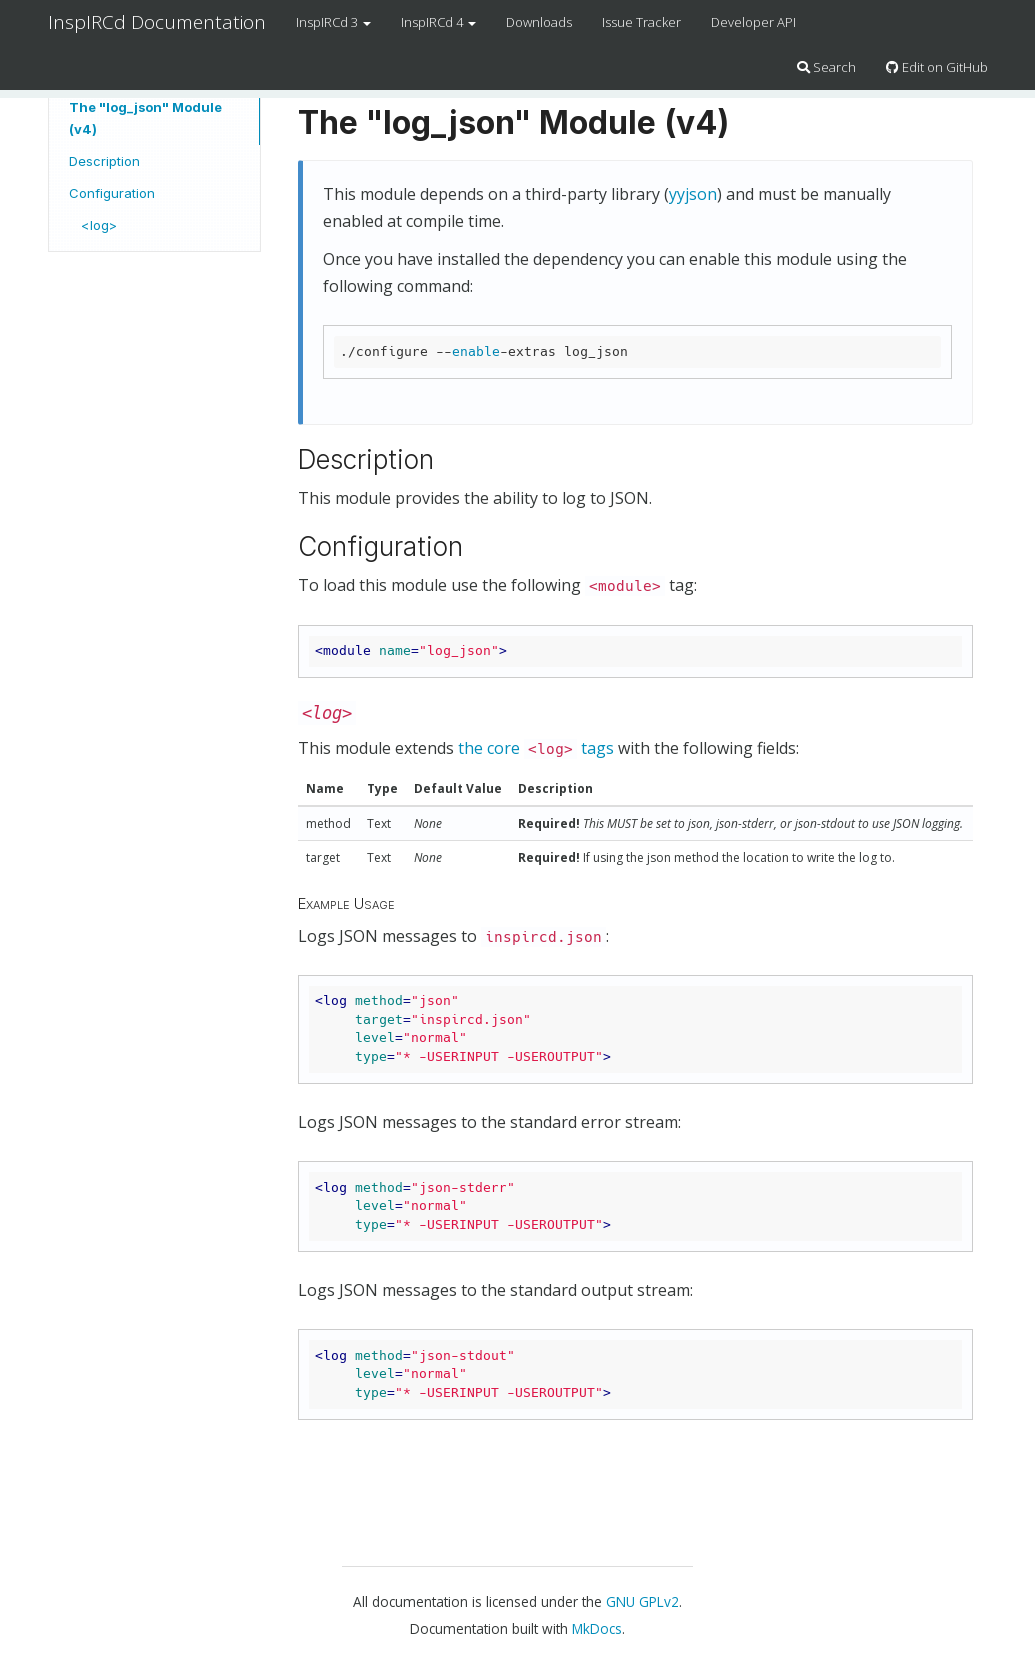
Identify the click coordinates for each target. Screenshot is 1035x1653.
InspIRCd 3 (333, 22)
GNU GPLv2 (642, 1601)
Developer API (753, 22)
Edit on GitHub (937, 67)
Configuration (112, 193)
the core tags (536, 748)
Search (826, 67)
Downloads (539, 22)
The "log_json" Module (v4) (145, 118)
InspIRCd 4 (438, 22)
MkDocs (597, 1628)
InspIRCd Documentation (157, 22)
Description (104, 161)
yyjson (693, 194)
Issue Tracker (641, 22)
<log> (99, 225)
